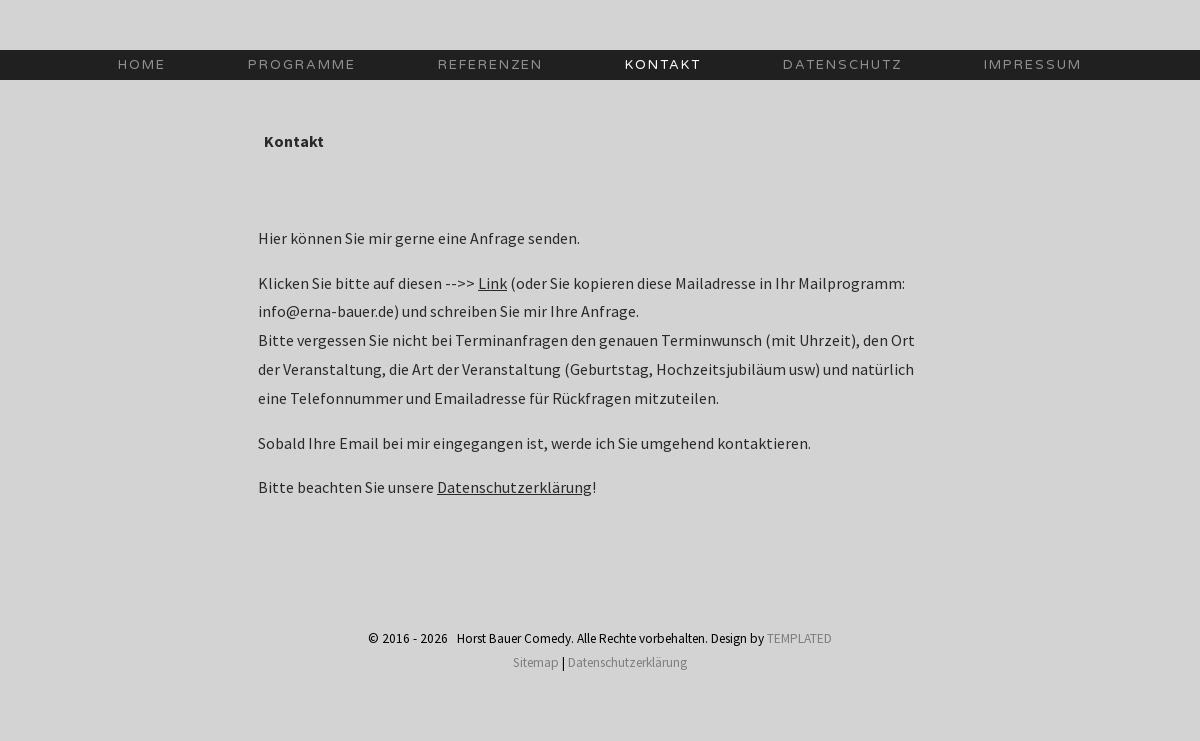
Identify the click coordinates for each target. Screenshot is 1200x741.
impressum (1033, 65)
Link (492, 283)
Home (142, 65)
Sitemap (536, 662)
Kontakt (663, 65)
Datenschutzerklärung (514, 487)
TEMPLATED (799, 638)
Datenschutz (842, 65)
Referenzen (490, 65)
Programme (302, 65)
